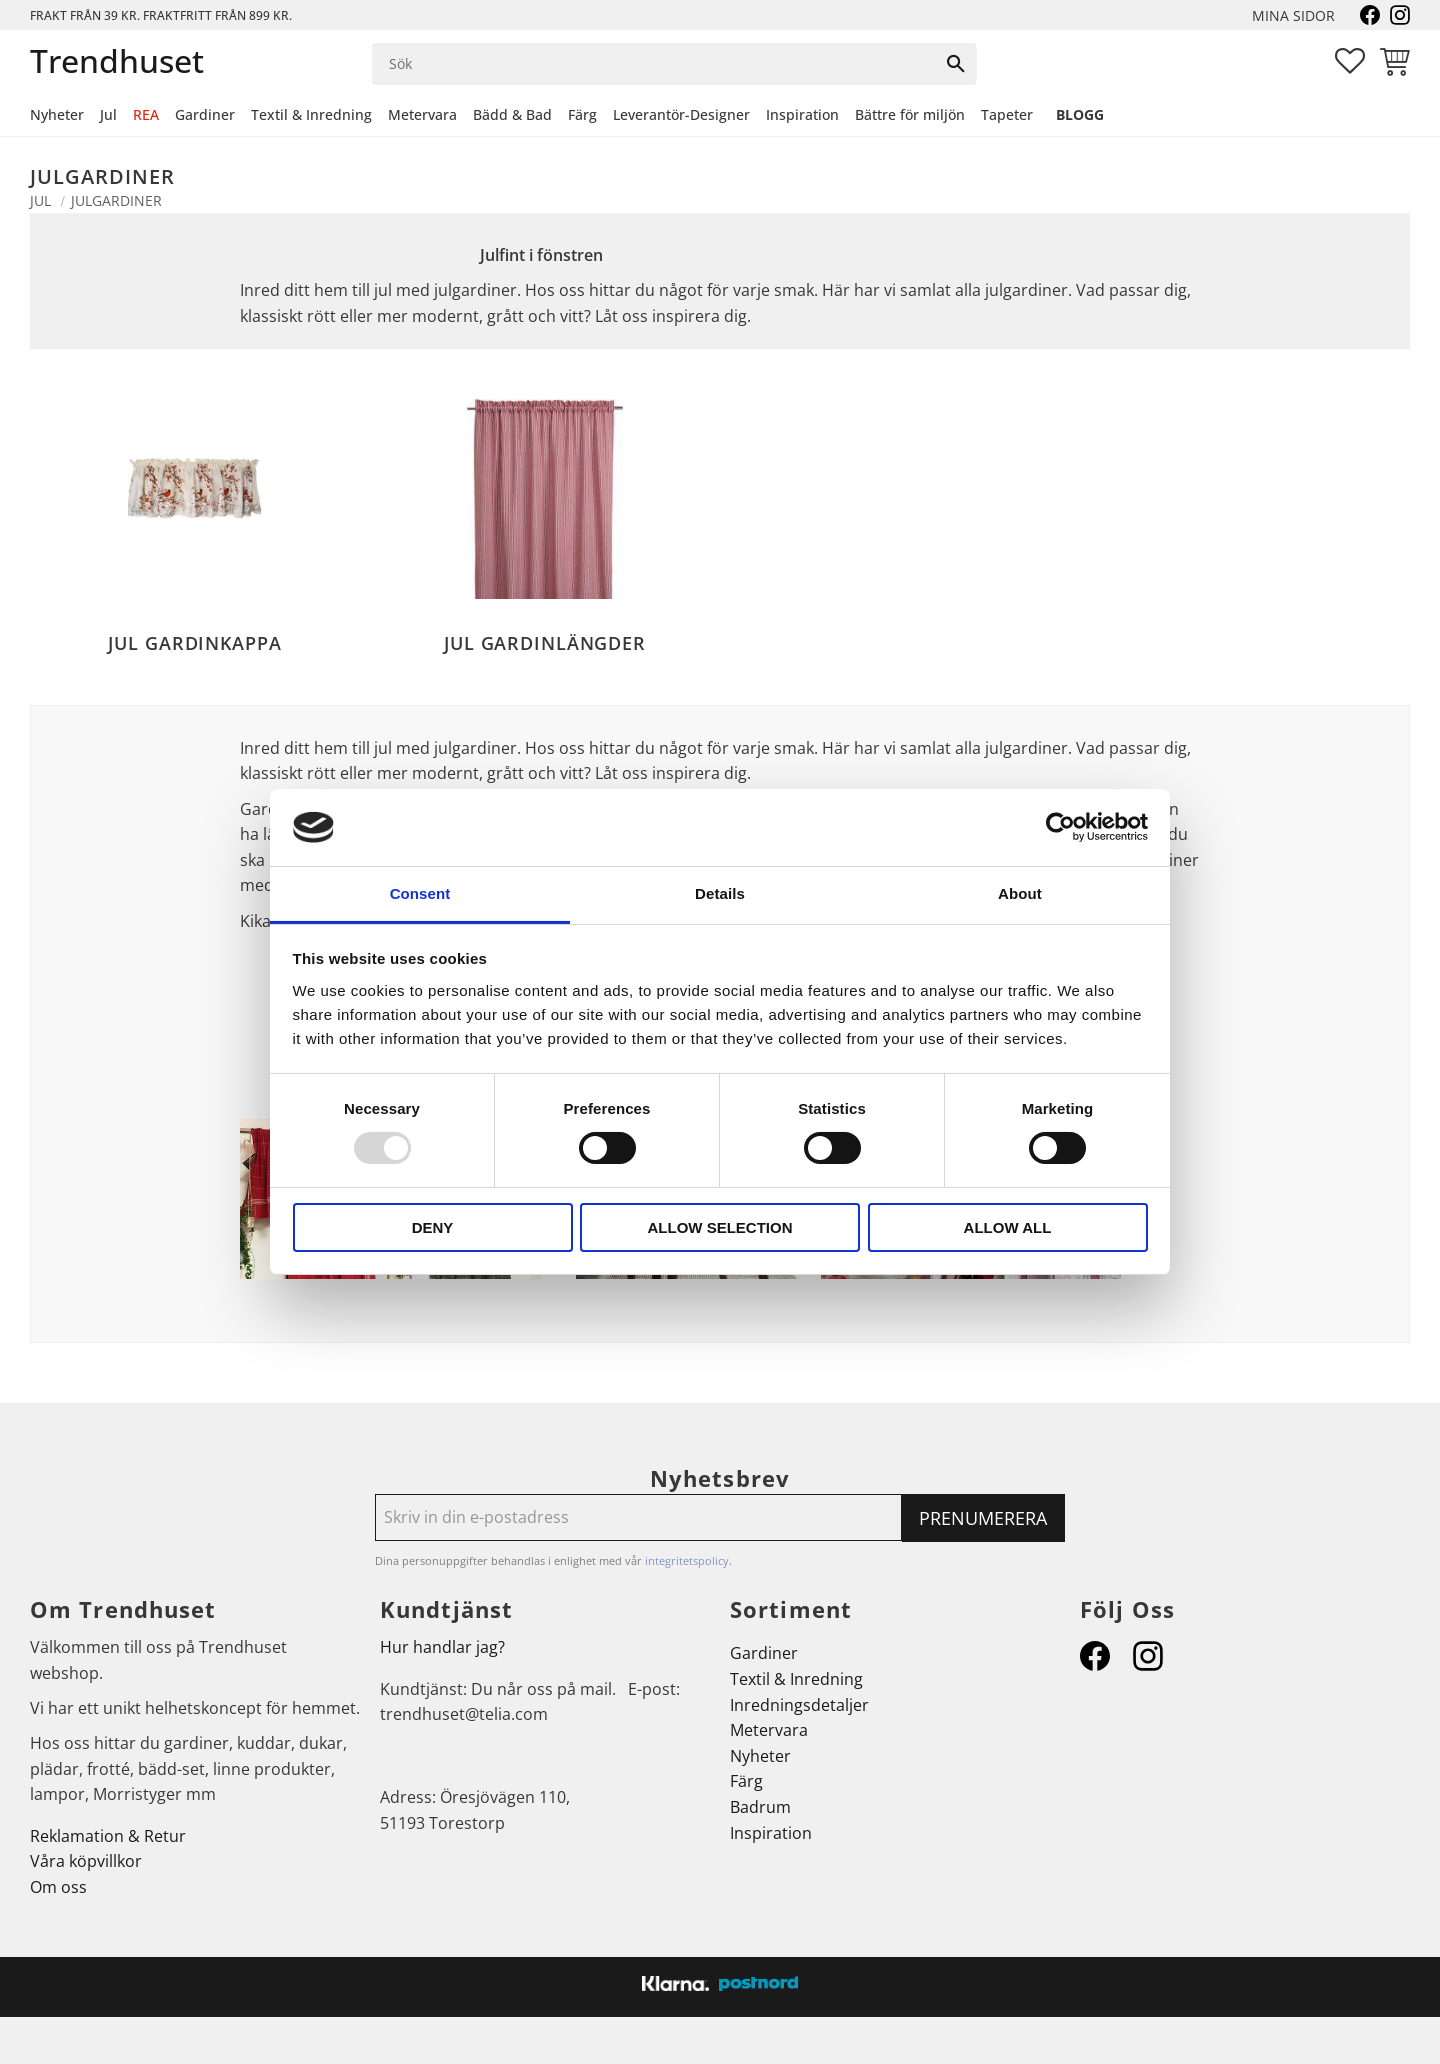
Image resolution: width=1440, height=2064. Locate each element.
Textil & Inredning (796, 1679)
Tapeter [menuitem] (1007, 114)
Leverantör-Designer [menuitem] (681, 114)
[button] (1350, 61)
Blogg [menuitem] (1080, 114)
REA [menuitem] (146, 114)
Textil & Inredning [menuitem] (311, 114)
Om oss (58, 1887)
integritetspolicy (687, 1560)
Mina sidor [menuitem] (1293, 15)
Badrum (760, 1807)
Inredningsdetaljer (799, 1705)
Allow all (1008, 1227)
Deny (433, 1227)
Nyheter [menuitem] (57, 114)
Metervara (769, 1730)
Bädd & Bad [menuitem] (512, 114)
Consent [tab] (420, 893)
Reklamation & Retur (108, 1836)
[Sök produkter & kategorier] (654, 64)
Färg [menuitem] (582, 114)
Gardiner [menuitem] (205, 114)
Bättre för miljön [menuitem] (910, 114)
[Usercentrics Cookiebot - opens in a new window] (1060, 827)
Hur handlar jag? (442, 1647)
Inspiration (771, 1833)
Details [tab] (720, 893)
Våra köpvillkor (86, 1861)
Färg (746, 1781)
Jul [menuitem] (108, 114)
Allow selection (720, 1227)
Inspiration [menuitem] (802, 114)
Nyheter (760, 1756)
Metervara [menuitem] (422, 114)
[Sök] (956, 64)
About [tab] (1020, 893)
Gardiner (764, 1653)
